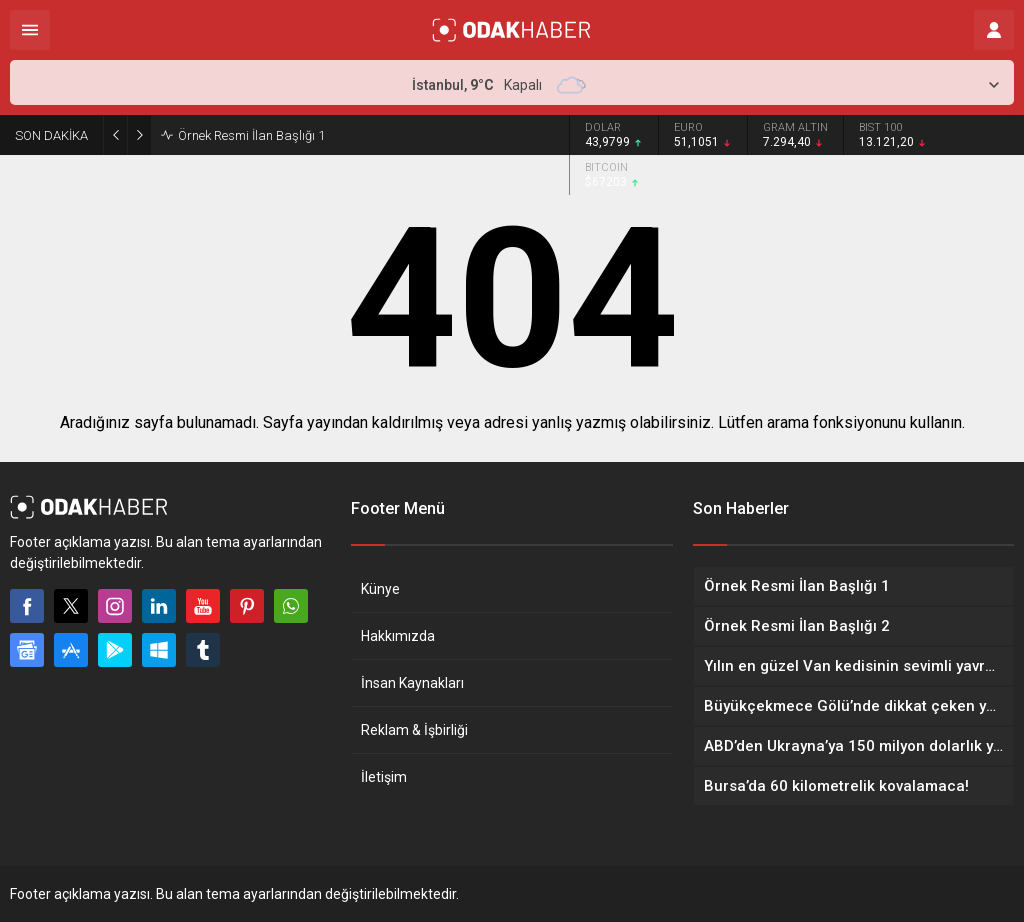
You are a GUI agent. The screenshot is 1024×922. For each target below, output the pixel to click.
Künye (380, 589)
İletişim (384, 777)
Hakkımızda (398, 636)
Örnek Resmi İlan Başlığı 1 (251, 135)
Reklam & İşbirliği (414, 730)
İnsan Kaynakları (412, 683)
